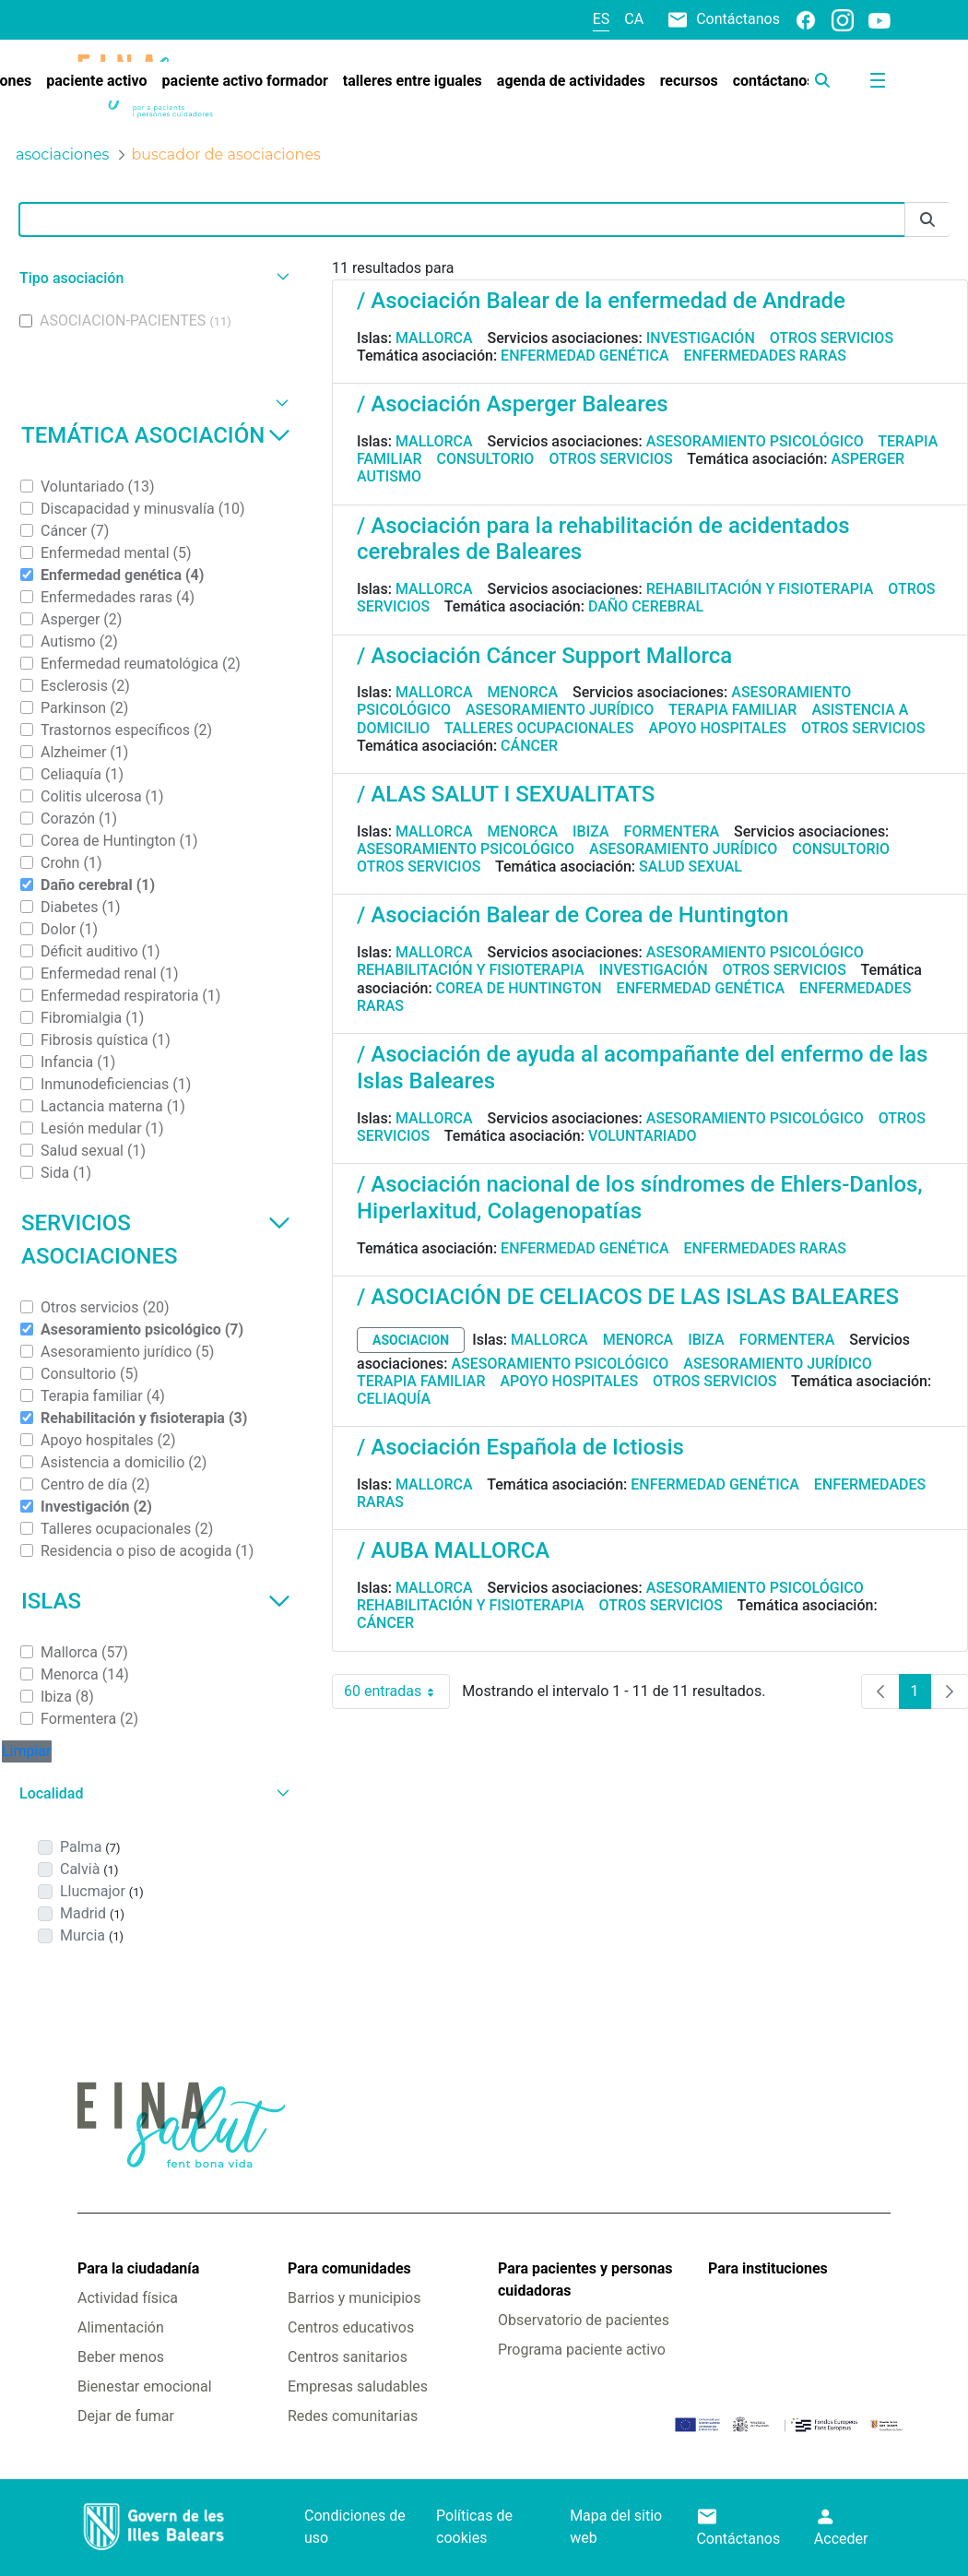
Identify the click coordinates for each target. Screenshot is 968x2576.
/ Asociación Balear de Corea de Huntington (572, 915)
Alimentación (120, 2327)
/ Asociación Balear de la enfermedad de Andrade (601, 301)
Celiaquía (394, 1398)
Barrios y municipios (354, 2298)
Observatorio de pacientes (583, 2320)
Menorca (523, 692)
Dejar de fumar (125, 2416)
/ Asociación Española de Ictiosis (520, 1447)
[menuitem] (96, 81)
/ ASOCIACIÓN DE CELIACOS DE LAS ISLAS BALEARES (628, 1297)
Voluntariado (642, 1136)
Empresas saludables (358, 2386)
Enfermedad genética (584, 355)
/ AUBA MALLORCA (453, 1550)
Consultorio (486, 459)
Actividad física (127, 2298)
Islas (155, 1601)
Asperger (867, 459)
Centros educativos (351, 2327)
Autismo (389, 476)
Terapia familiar (732, 709)
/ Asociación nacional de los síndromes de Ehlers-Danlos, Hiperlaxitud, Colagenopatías (640, 1197)
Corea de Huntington (519, 988)
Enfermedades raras (765, 355)
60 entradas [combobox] (397, 1691)
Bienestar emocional (144, 2386)
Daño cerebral (645, 606)
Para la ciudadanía (138, 2268)
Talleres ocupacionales (539, 728)
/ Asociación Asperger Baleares (512, 404)
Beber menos (120, 2357)
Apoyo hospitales (717, 728)
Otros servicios (831, 338)
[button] (152, 278)
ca (633, 19)
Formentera (672, 831)
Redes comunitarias (353, 2416)
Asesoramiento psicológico (755, 441)
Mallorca (434, 338)
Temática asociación (155, 435)
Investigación (700, 338)
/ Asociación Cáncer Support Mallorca (544, 656)
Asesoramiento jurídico (560, 709)
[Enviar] (927, 220)
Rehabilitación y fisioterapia (760, 589)
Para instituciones (768, 2268)
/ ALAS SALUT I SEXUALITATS (506, 794)
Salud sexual (690, 866)
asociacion (410, 1340)
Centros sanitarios (347, 2357)
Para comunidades (349, 2268)
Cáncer (529, 745)
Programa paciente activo (582, 2349)
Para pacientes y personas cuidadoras (585, 2279)
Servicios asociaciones (155, 1239)
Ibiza (591, 831)
